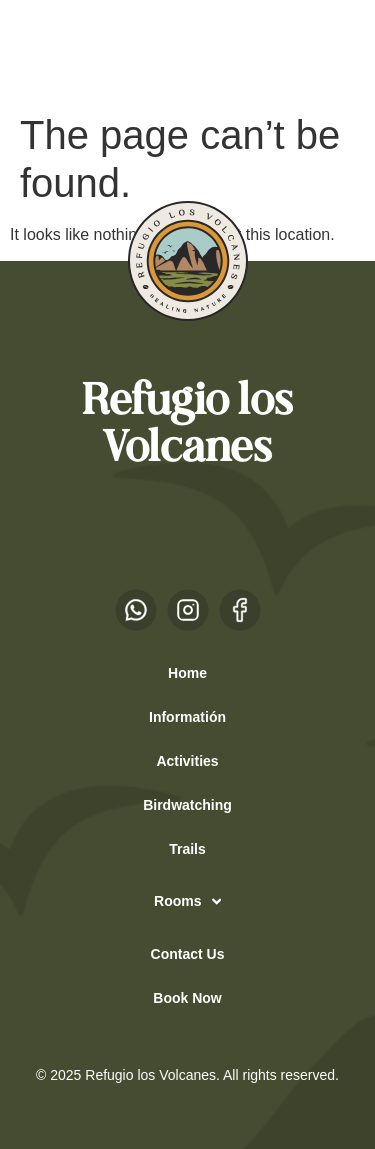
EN (89, 51)
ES (49, 51)
